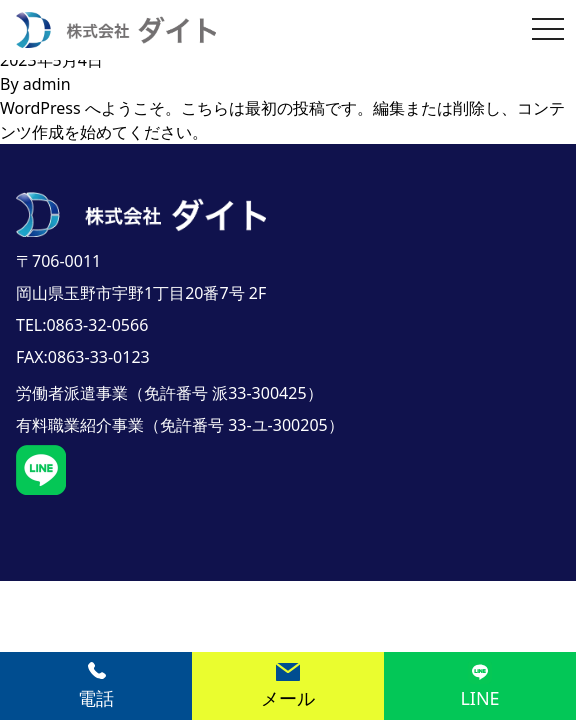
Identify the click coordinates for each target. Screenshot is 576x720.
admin (47, 84)
